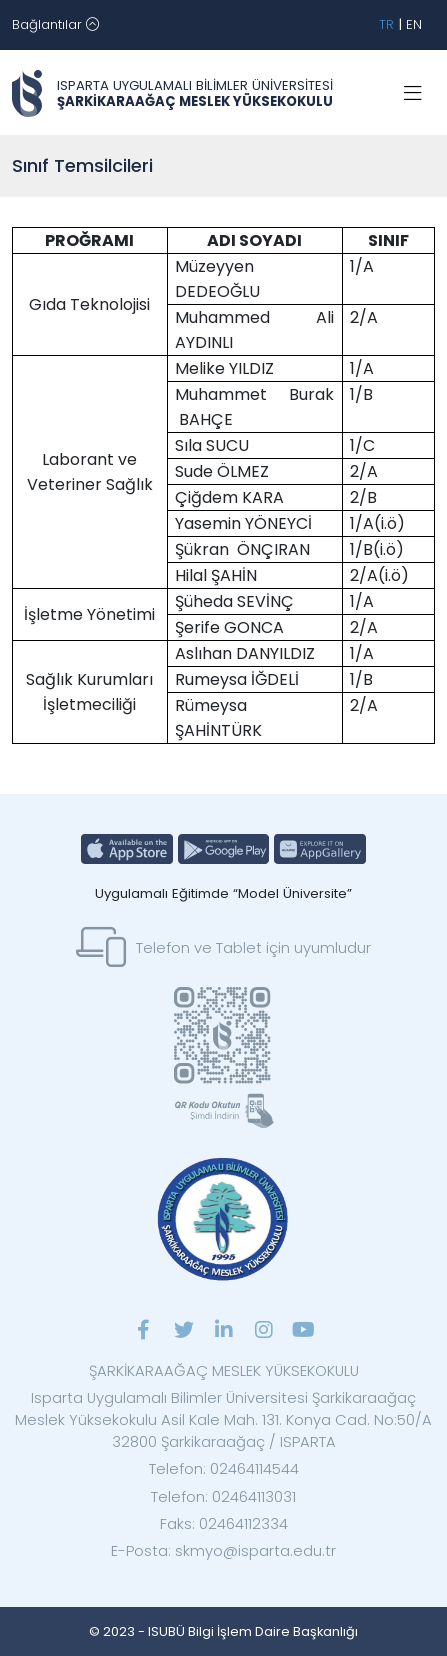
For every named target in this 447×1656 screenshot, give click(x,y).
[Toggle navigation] (55, 25)
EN (414, 24)
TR (386, 24)
